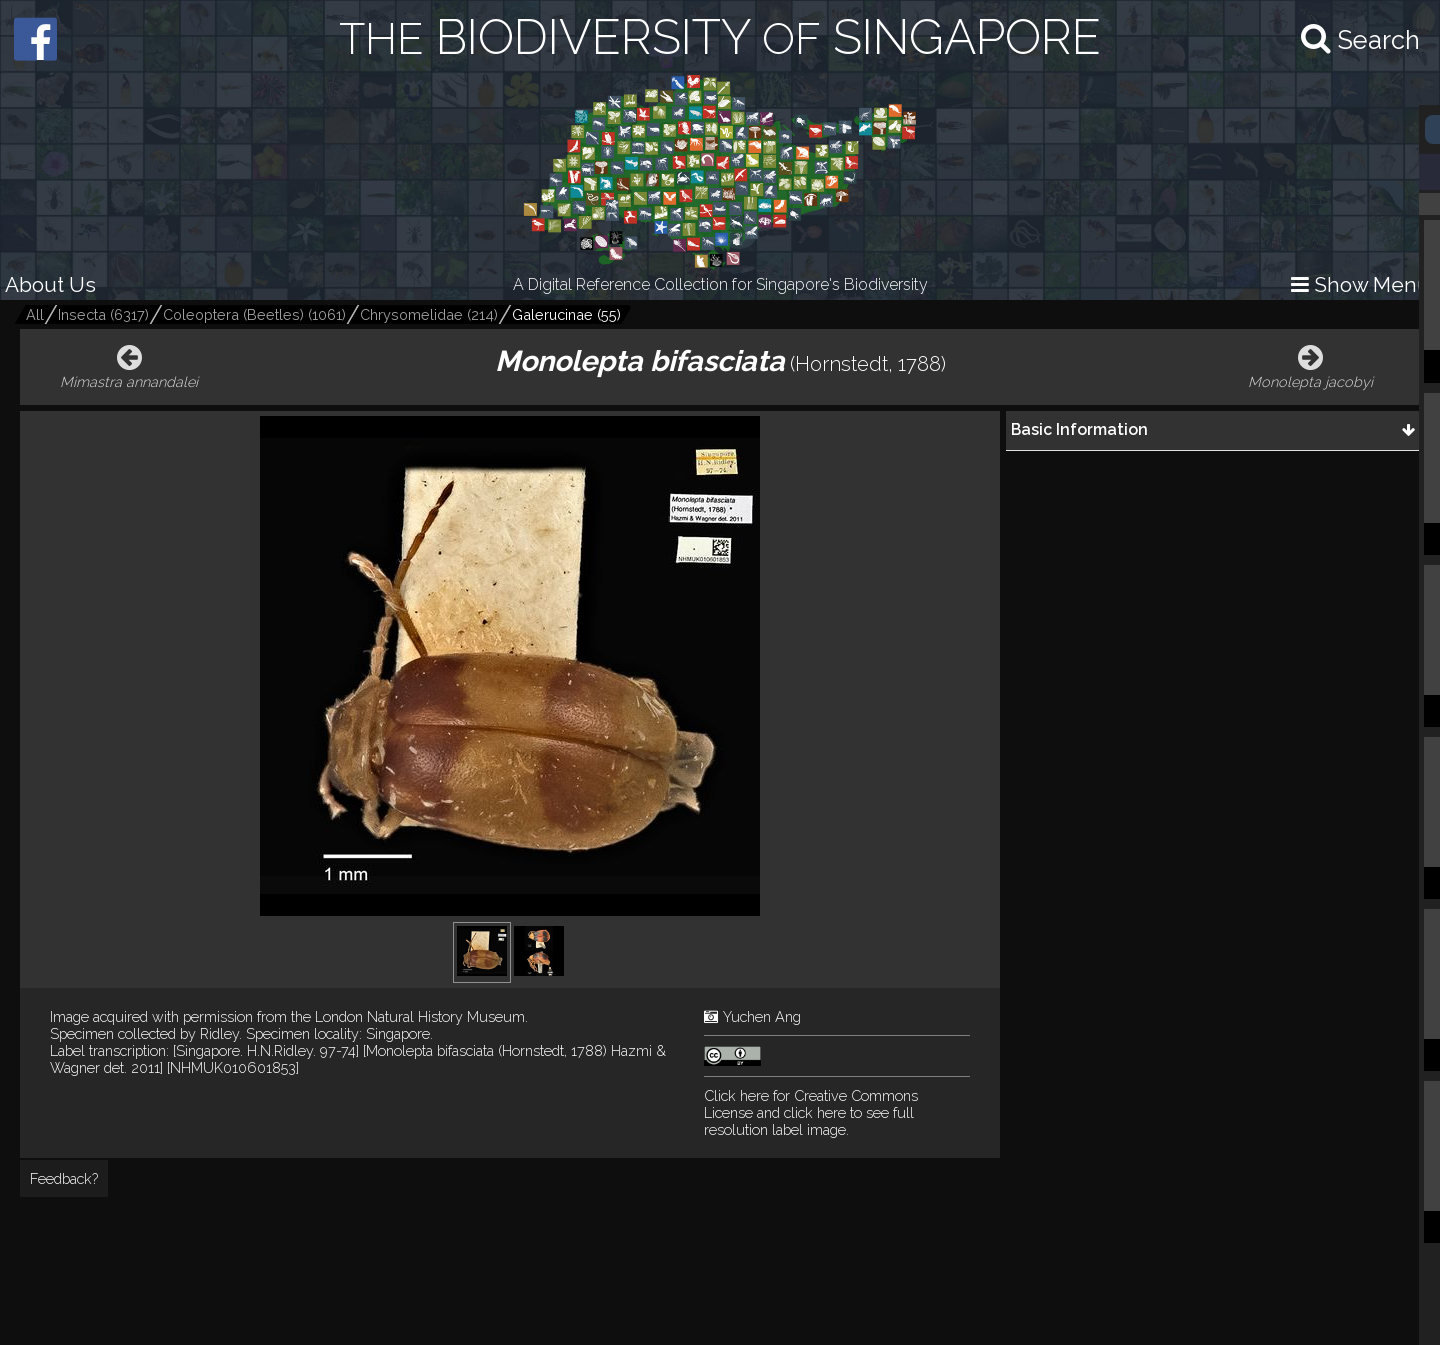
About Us (50, 284)
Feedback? (64, 1178)
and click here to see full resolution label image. (811, 1112)
